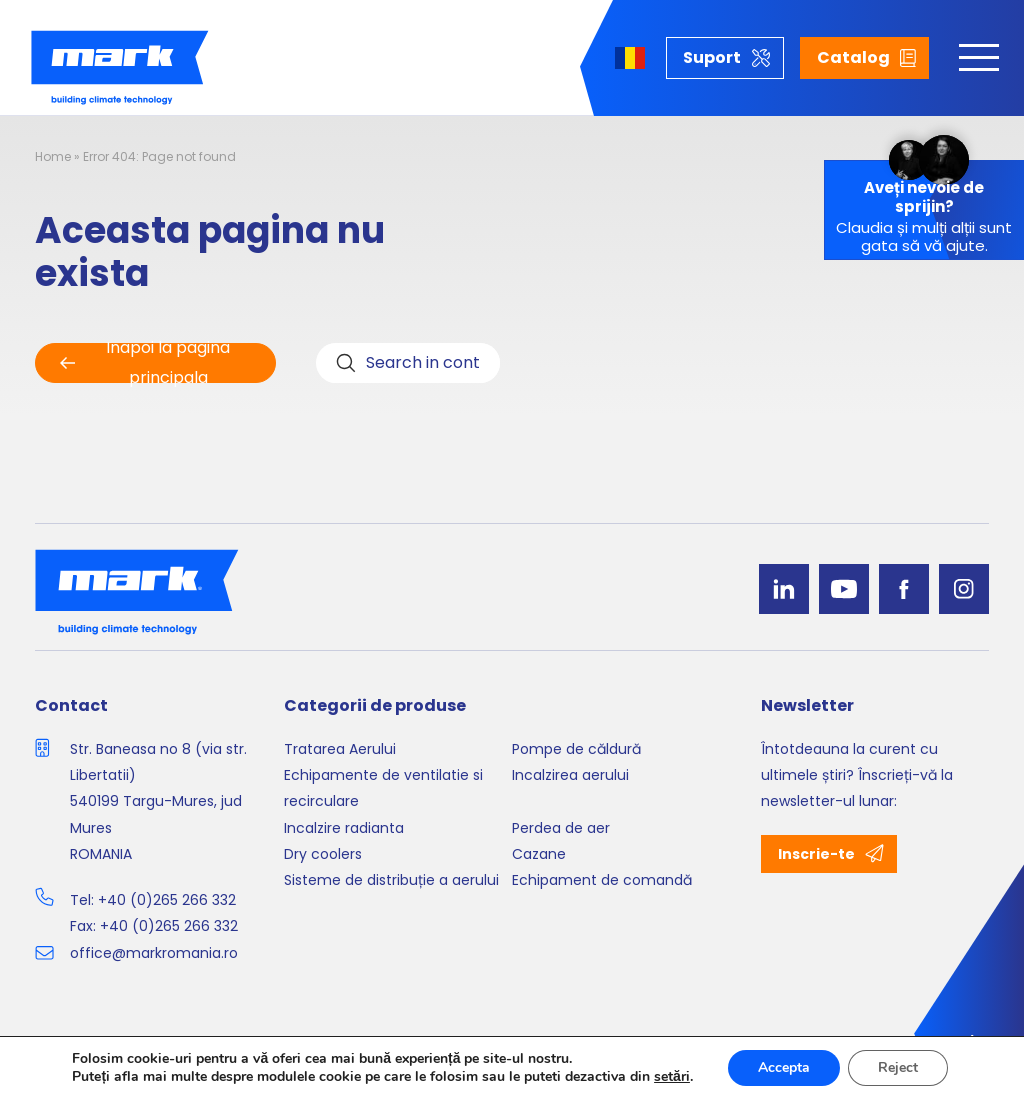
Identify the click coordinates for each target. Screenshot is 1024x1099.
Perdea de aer (561, 828)
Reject (898, 1067)
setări (672, 1077)
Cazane (539, 854)
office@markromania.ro (154, 953)
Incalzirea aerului (570, 775)
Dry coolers (323, 854)
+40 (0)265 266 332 (167, 900)
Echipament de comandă (602, 880)
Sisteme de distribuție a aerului (391, 880)
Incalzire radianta (344, 828)
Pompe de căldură (576, 749)
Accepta (784, 1067)
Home (53, 156)
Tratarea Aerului (340, 749)
